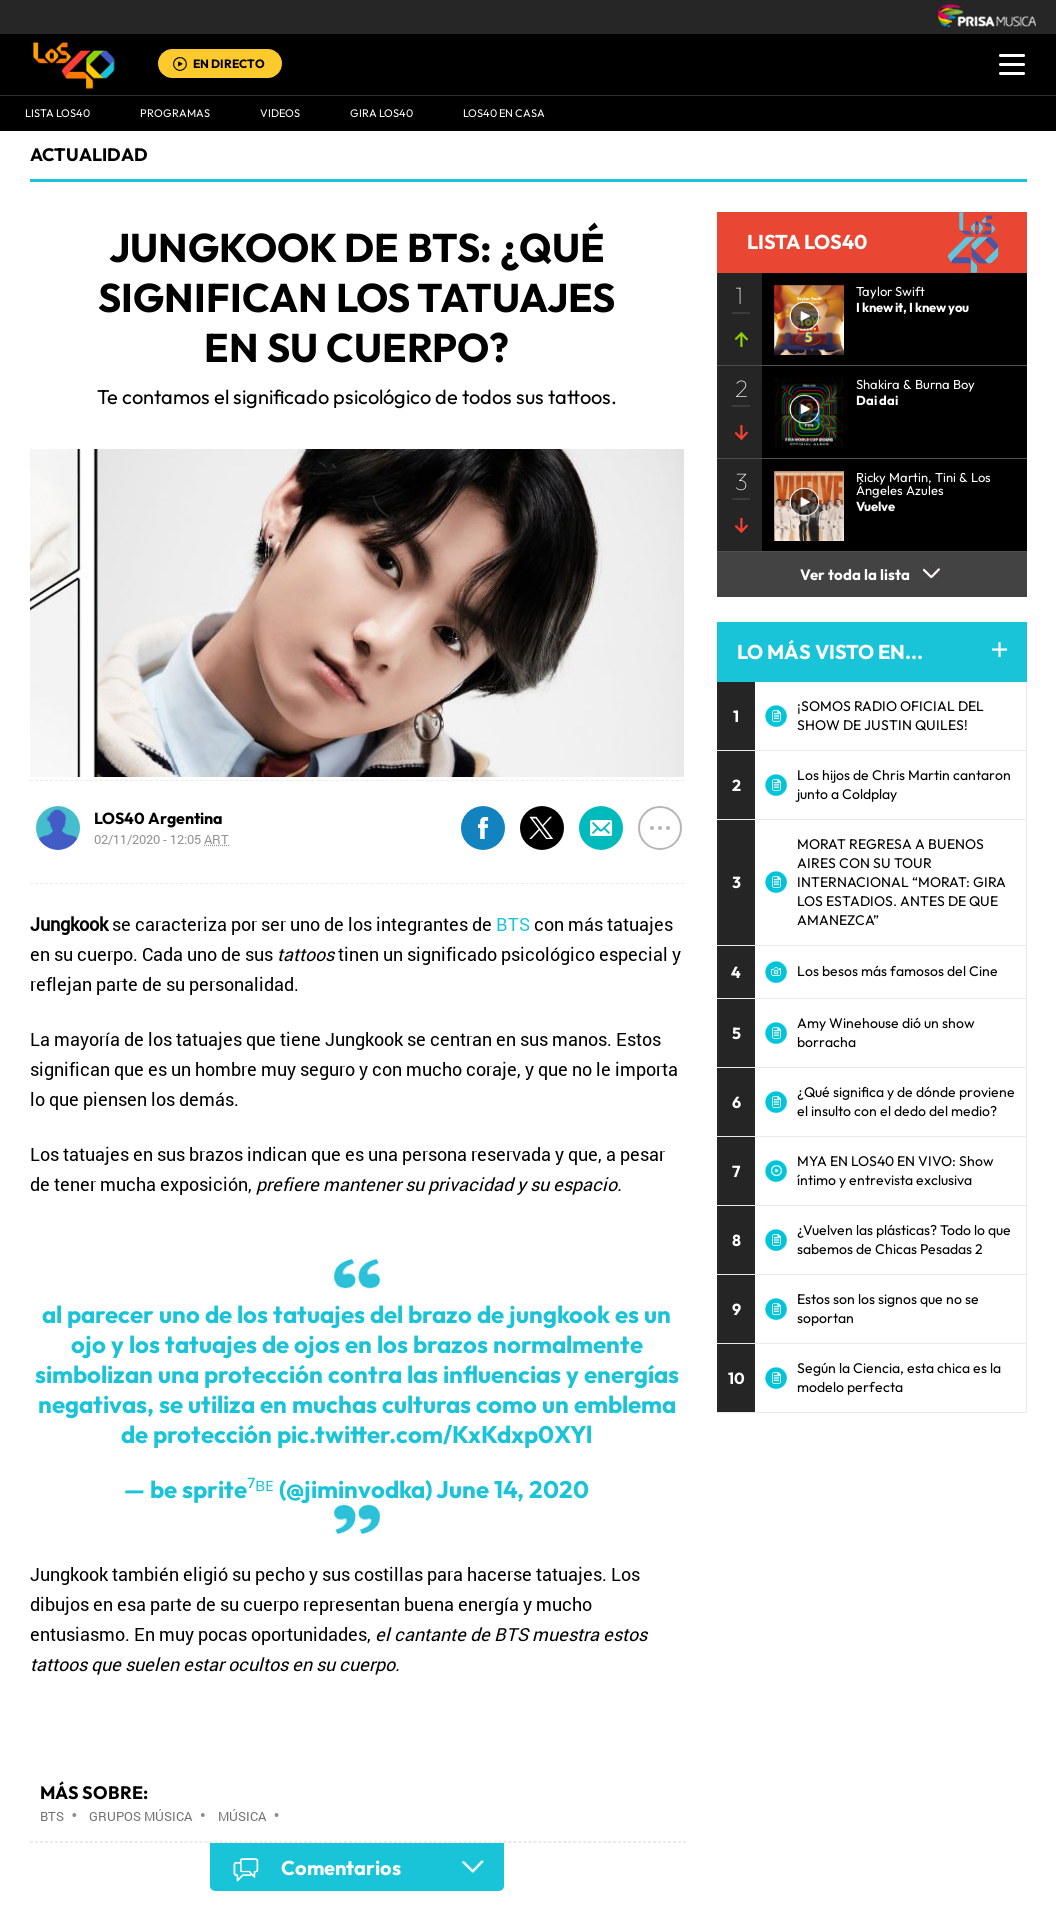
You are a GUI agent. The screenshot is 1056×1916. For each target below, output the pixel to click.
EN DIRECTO (229, 63)
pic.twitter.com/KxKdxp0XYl (434, 1434)
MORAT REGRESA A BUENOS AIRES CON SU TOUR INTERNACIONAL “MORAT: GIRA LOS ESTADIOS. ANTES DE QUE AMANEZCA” (901, 882)
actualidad (89, 154)
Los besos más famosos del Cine (897, 971)
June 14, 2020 (512, 1489)
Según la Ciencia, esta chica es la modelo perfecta (899, 1377)
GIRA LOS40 (381, 113)
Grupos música (140, 1816)
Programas (175, 113)
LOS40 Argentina (158, 818)
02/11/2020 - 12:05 (161, 839)
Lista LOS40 (57, 113)
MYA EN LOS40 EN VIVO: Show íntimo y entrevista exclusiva (895, 1170)
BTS (513, 924)
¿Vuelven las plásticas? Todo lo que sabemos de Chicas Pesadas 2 (904, 1239)
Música (242, 1816)
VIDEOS (280, 113)
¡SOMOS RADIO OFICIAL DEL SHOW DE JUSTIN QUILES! (890, 715)
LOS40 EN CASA (504, 113)
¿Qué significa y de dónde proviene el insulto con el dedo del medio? (906, 1101)
